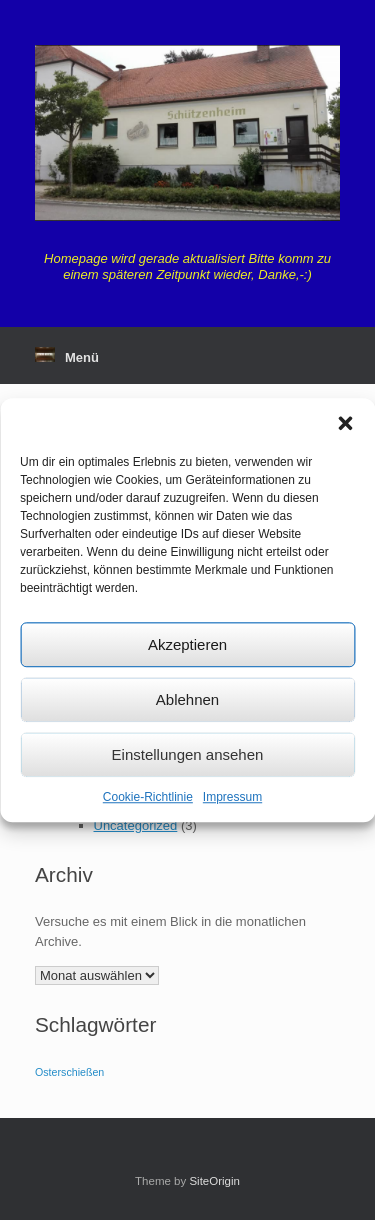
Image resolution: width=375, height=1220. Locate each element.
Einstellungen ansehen (188, 754)
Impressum (232, 797)
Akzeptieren (187, 644)
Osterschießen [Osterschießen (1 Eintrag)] (69, 1072)
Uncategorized (136, 825)
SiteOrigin (214, 1181)
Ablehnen (187, 699)
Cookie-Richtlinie (148, 797)
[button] (345, 423)
